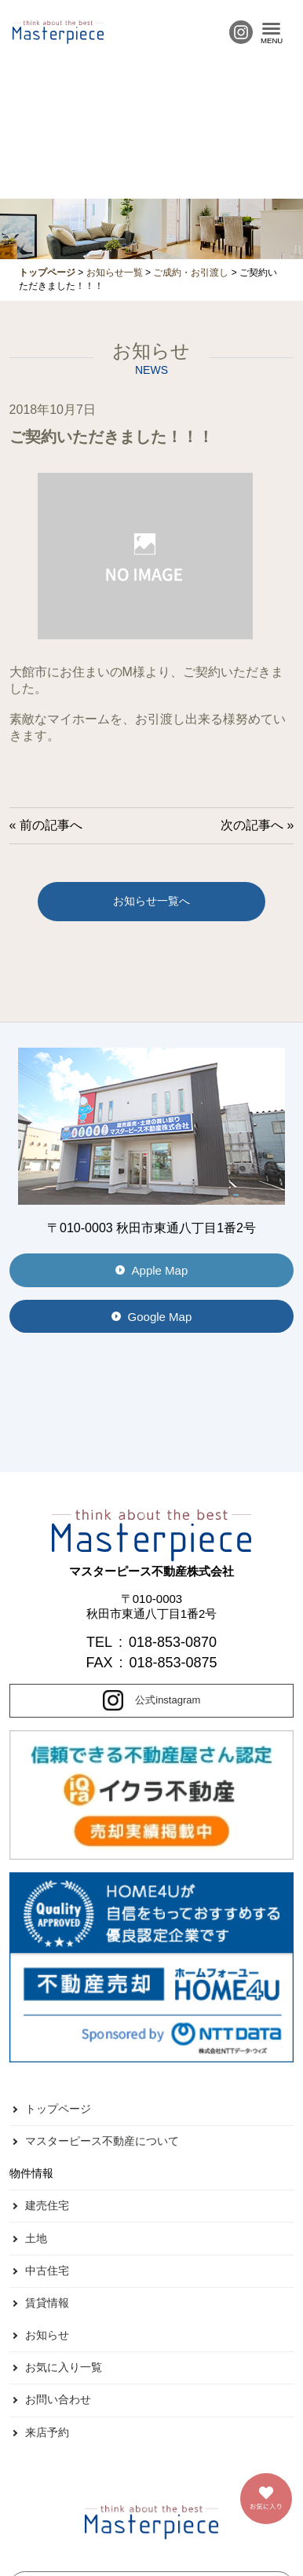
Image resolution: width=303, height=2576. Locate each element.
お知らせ (47, 2335)
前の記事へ (51, 825)
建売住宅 (47, 2205)
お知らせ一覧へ (151, 901)
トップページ (58, 2108)
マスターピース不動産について (102, 2141)
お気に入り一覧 (63, 2367)
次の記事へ (252, 825)
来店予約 (47, 2432)
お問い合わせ (58, 2399)
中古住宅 (47, 2270)
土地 (36, 2238)
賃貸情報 (47, 2302)
